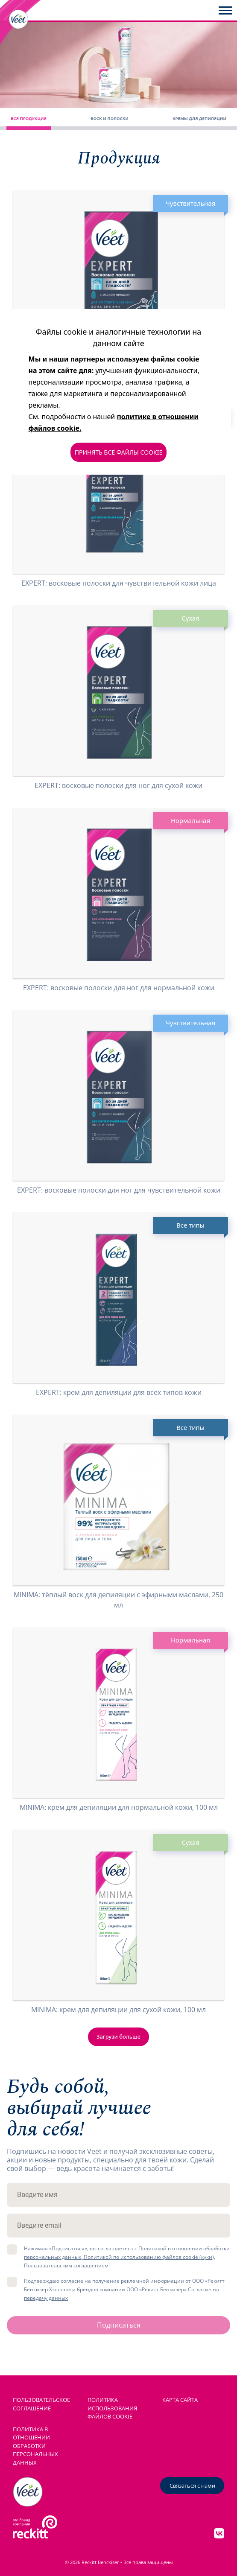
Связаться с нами (192, 2485)
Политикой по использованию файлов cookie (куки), (149, 2257)
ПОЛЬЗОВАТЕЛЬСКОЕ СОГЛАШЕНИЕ (41, 2404)
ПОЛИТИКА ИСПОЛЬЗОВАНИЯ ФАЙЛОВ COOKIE (112, 2408)
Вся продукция (29, 118)
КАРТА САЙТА (180, 2400)
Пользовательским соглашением (66, 2265)
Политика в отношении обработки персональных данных (35, 2445)
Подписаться (118, 2325)
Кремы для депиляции (199, 118)
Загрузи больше (118, 2036)
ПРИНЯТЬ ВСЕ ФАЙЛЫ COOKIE (118, 452)
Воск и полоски (110, 118)
